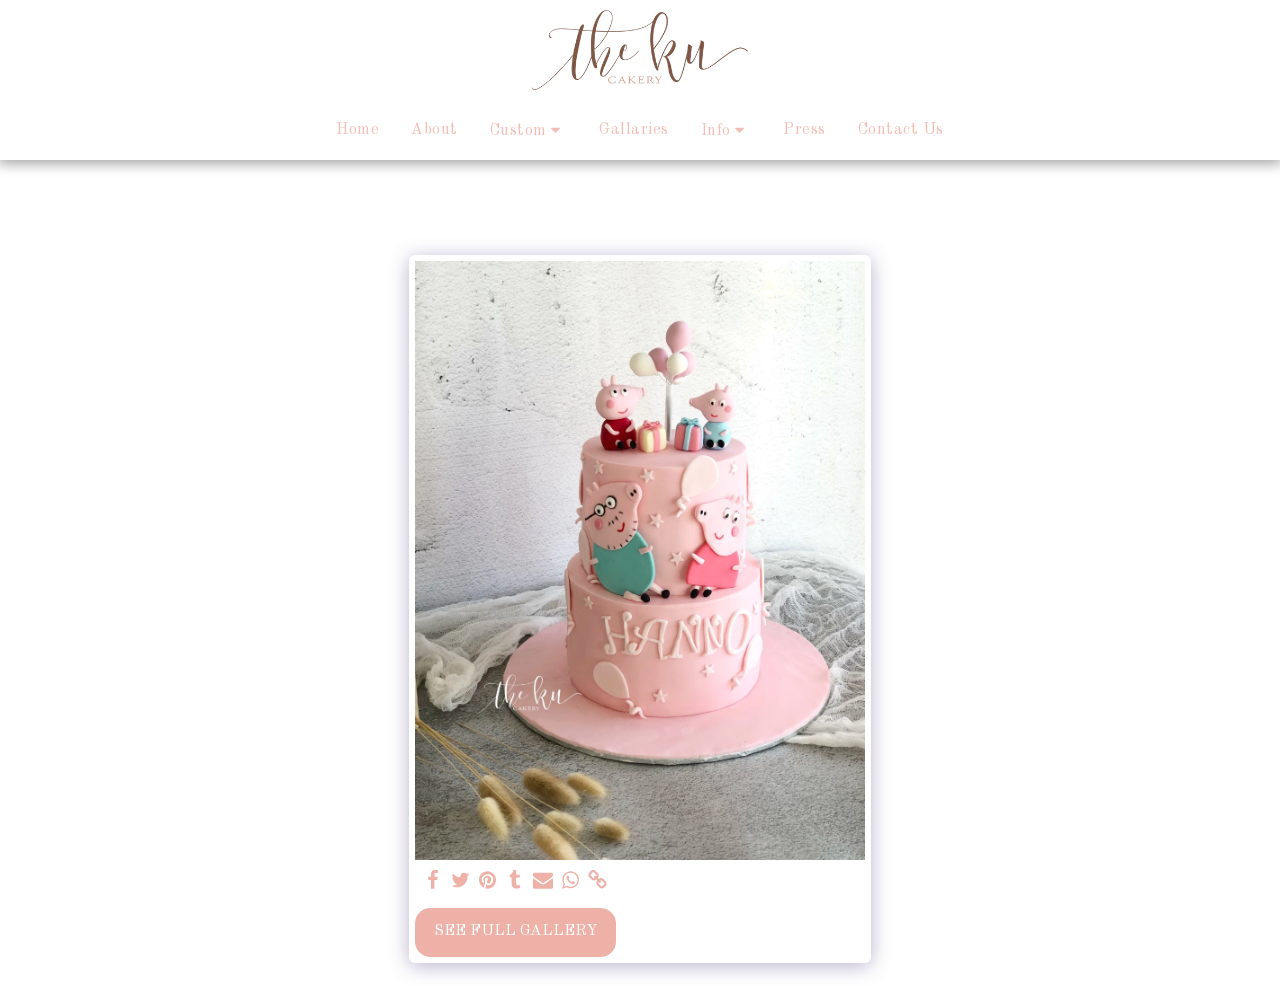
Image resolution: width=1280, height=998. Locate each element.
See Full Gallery (516, 931)
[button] (529, 130)
